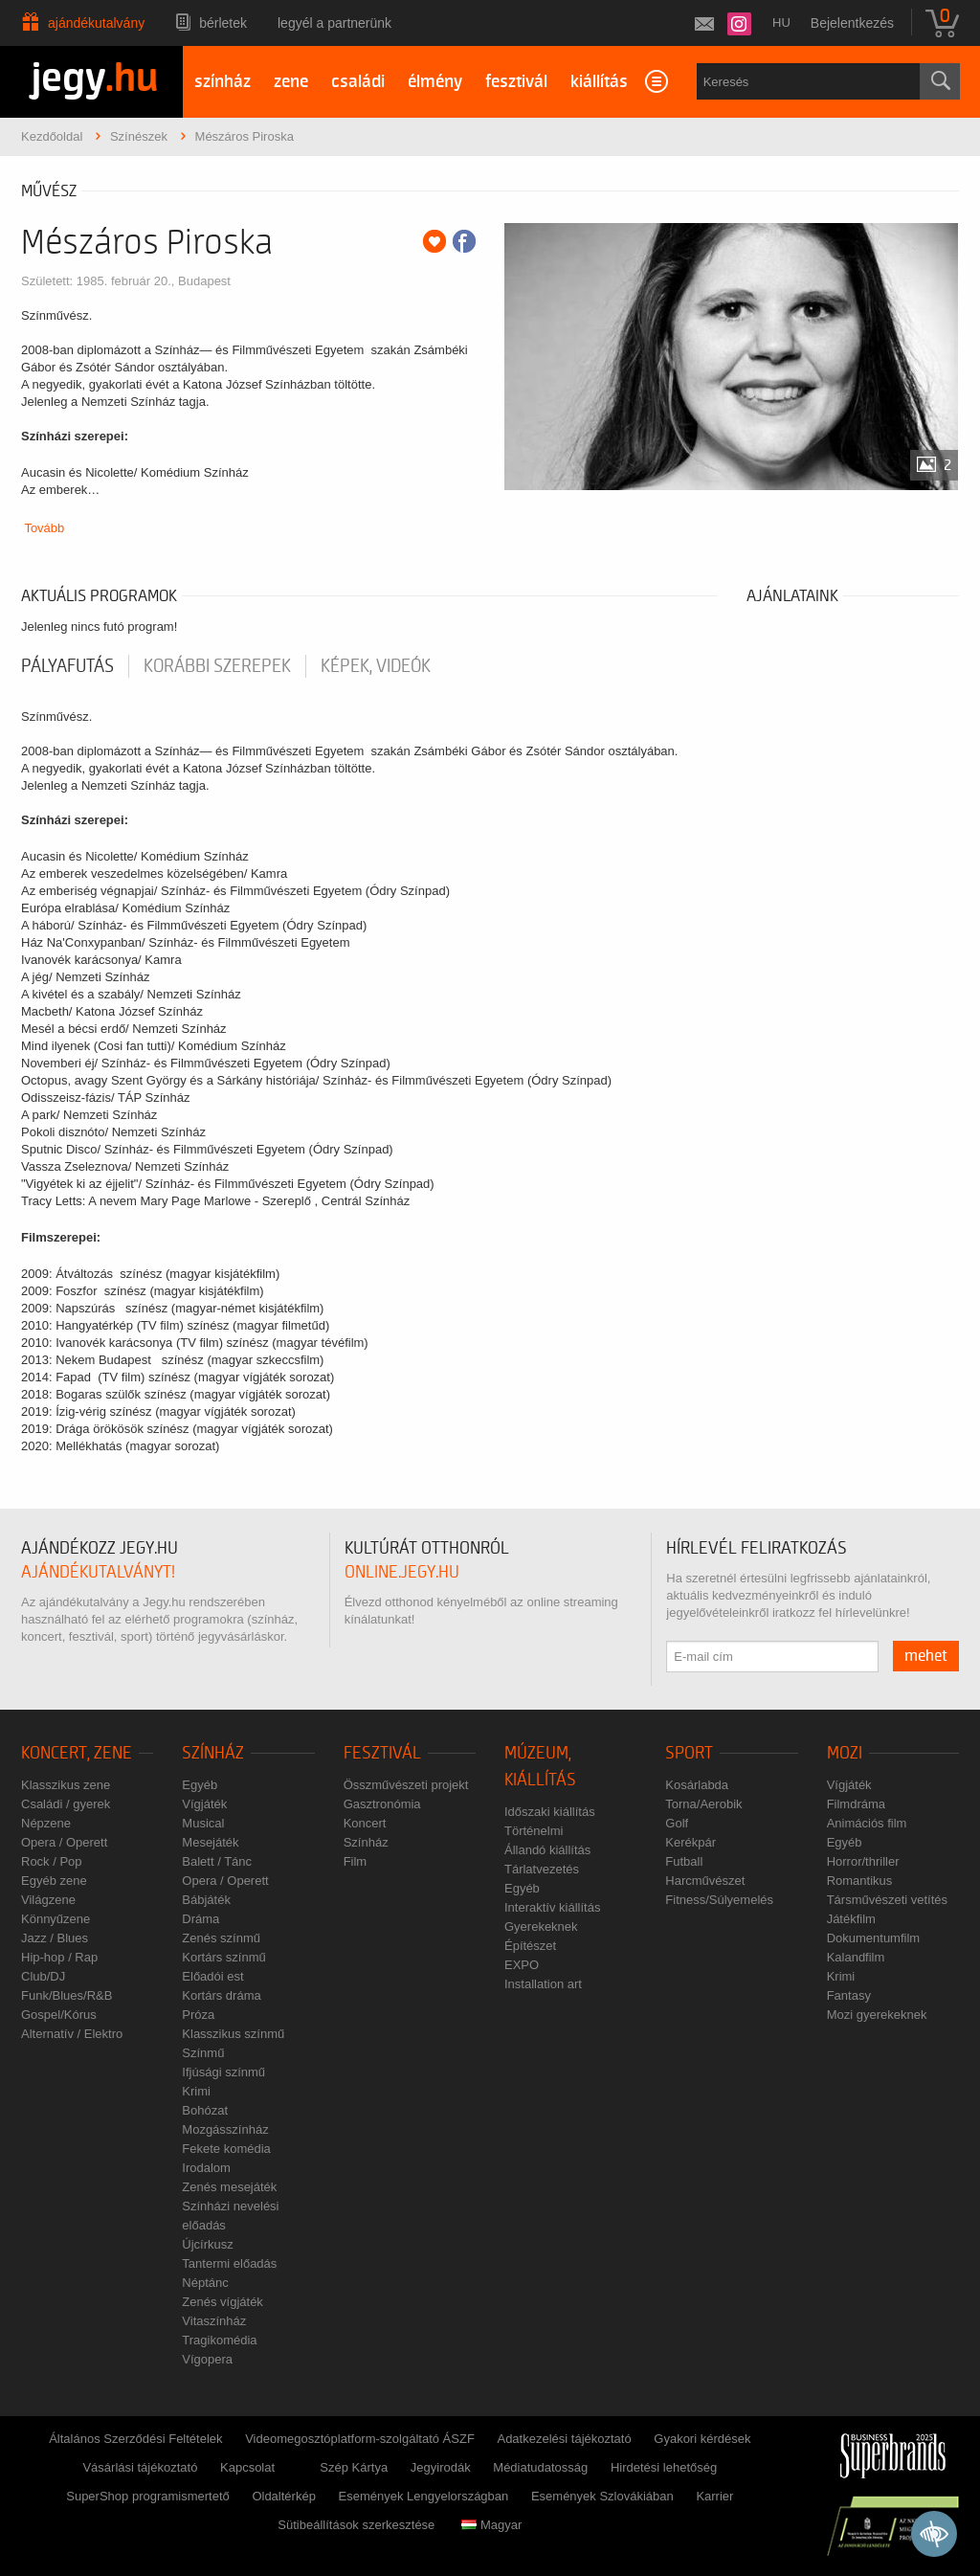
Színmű (203, 2053)
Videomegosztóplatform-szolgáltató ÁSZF (360, 2438)
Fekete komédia (226, 2148)
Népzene (46, 1823)
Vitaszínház (214, 2321)
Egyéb (199, 1785)
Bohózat (205, 2110)
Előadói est (212, 1976)
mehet (925, 1656)
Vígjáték (204, 1804)
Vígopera (207, 2359)
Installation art (543, 1984)
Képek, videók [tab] (376, 666)
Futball (683, 1861)
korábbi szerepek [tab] (217, 666)
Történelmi (533, 1831)
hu (781, 22)
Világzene (48, 1900)
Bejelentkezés (852, 23)
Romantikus (860, 1880)
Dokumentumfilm (874, 1938)
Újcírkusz (207, 2244)
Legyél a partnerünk (334, 23)
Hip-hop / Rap (59, 1957)
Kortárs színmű (223, 1957)
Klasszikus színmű (233, 2034)
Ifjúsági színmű (223, 2072)
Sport (689, 1753)
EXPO (521, 1965)
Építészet (530, 1945)
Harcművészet (705, 1880)
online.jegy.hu (402, 1572)
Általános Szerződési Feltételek (135, 2438)
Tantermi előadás (229, 2263)
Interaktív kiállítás (552, 1907)
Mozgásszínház (225, 2129)
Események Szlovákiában (602, 2496)
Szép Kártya (354, 2467)
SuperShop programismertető (148, 2496)
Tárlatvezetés (541, 1869)
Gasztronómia (382, 1804)
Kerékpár (690, 1842)
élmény (435, 82)
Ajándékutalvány (96, 23)
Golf (676, 1823)
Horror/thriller (863, 1861)
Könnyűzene (55, 1919)
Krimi (196, 2091)
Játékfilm (851, 1919)
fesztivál (516, 82)
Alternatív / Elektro (71, 2034)
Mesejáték (210, 1842)
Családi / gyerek (65, 1804)
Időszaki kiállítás (549, 1811)
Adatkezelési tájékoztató (564, 2438)
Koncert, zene (76, 1753)
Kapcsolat (247, 2467)
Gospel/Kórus (59, 2014)
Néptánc (205, 2282)
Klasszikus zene (65, 1785)
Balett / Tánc (217, 1861)
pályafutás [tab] (67, 666)
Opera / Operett (64, 1842)
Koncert (365, 1823)
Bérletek (223, 23)
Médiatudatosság (540, 2467)
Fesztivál (382, 1753)
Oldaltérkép (283, 2496)
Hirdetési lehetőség (664, 2467)
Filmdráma (856, 1804)
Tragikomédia (219, 2340)
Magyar (491, 2525)
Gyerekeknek (541, 1926)
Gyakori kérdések (702, 2438)
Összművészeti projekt (406, 1785)
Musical (203, 1823)
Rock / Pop (51, 1861)
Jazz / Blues (54, 1938)
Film (356, 1861)
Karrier (714, 2496)
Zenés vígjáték (222, 2302)
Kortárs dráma (221, 1995)
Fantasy (849, 1995)
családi (358, 82)
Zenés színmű (221, 1938)
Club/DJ (43, 1976)
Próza (198, 2014)
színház (222, 82)
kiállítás (599, 82)
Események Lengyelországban (424, 2496)
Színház (213, 1753)
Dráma (200, 1919)
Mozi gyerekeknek (877, 2014)
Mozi (844, 1753)
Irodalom (206, 2168)
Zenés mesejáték (229, 2187)
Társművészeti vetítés (887, 1900)
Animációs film (867, 1823)
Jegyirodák (441, 2467)
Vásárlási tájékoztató (139, 2467)
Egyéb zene (54, 1880)
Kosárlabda (696, 1785)
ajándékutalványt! (98, 1572)
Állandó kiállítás (547, 1850)
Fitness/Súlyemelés (719, 1900)
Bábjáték (206, 1900)
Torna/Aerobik (703, 1804)
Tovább (44, 528)
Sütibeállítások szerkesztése (356, 2525)
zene (291, 82)
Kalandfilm (856, 1957)
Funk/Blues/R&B (66, 1995)
